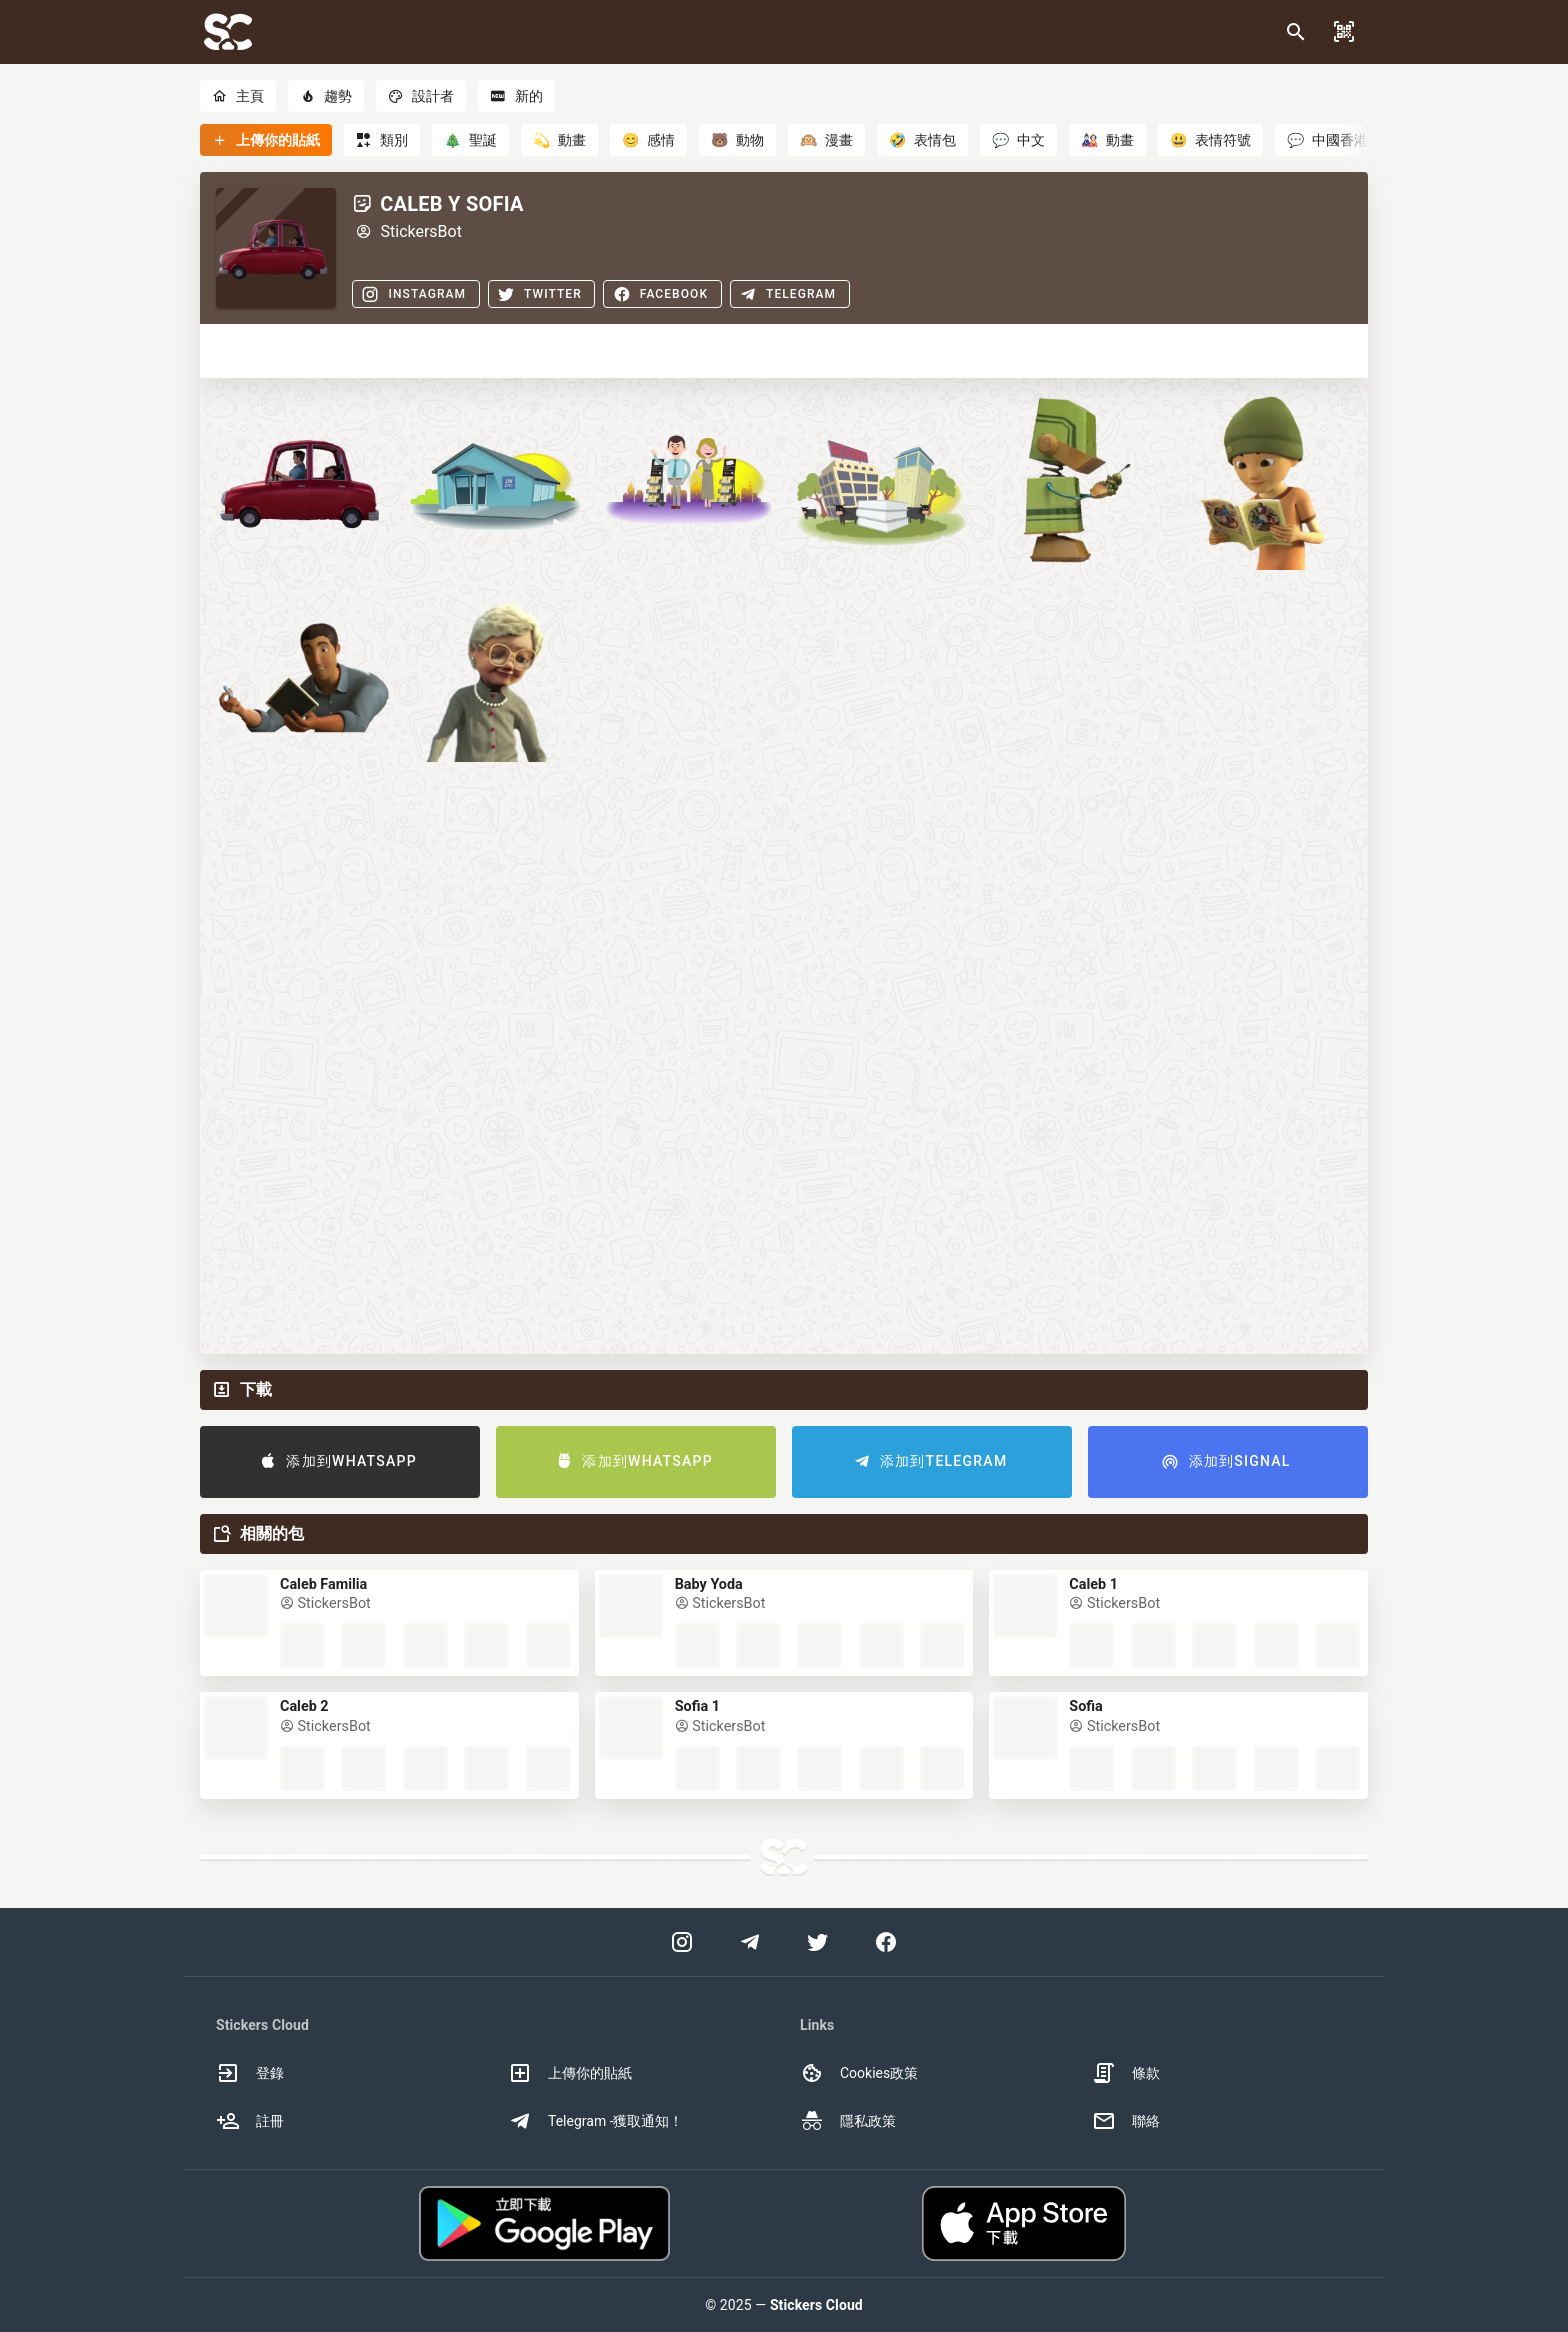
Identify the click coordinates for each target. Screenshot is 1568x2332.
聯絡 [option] (1126, 2121)
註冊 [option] (250, 2121)
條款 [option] (1126, 2073)
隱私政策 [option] (848, 2121)
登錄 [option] (250, 2073)
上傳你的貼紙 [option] (570, 2073)
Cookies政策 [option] (859, 2073)
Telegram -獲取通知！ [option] (596, 2121)
